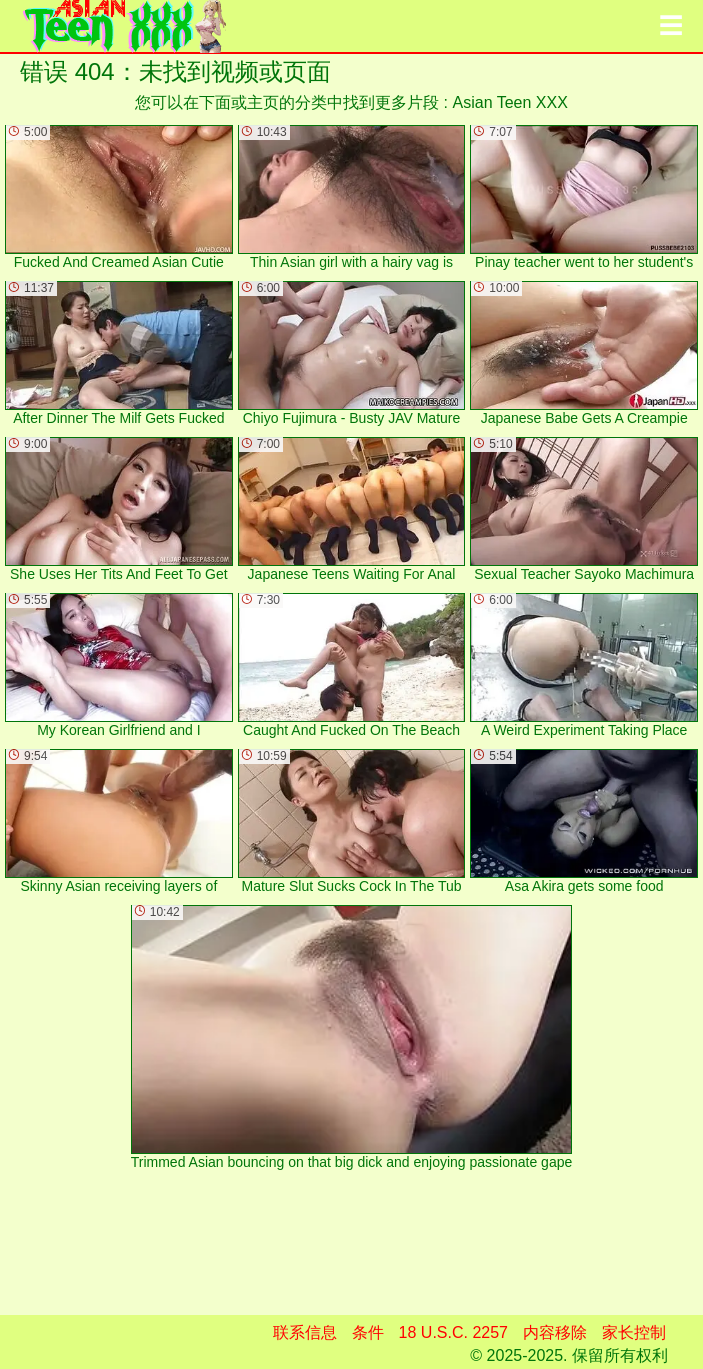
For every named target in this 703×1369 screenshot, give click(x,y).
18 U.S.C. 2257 (453, 1332)
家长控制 (634, 1332)
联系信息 (305, 1332)
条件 (368, 1332)
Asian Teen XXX (510, 102)
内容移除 (555, 1332)
